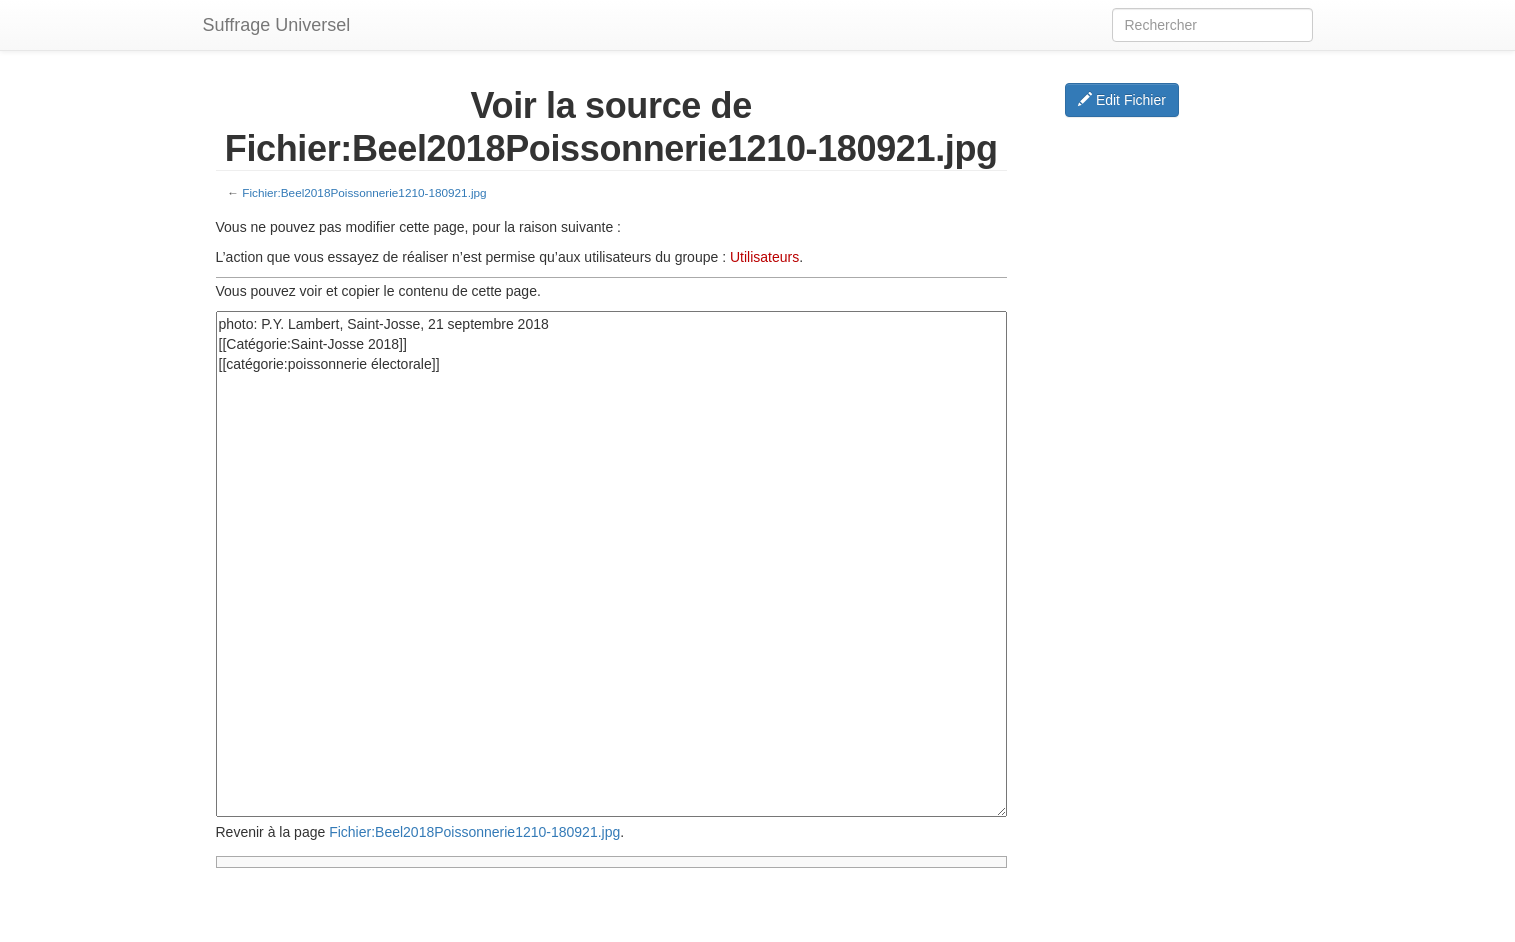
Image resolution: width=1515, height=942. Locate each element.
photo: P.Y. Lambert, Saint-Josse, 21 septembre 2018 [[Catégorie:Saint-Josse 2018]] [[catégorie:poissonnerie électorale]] (612, 564)
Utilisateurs (764, 257)
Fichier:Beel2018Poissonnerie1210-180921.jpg (364, 192)
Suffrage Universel (277, 25)
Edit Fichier (1122, 100)
